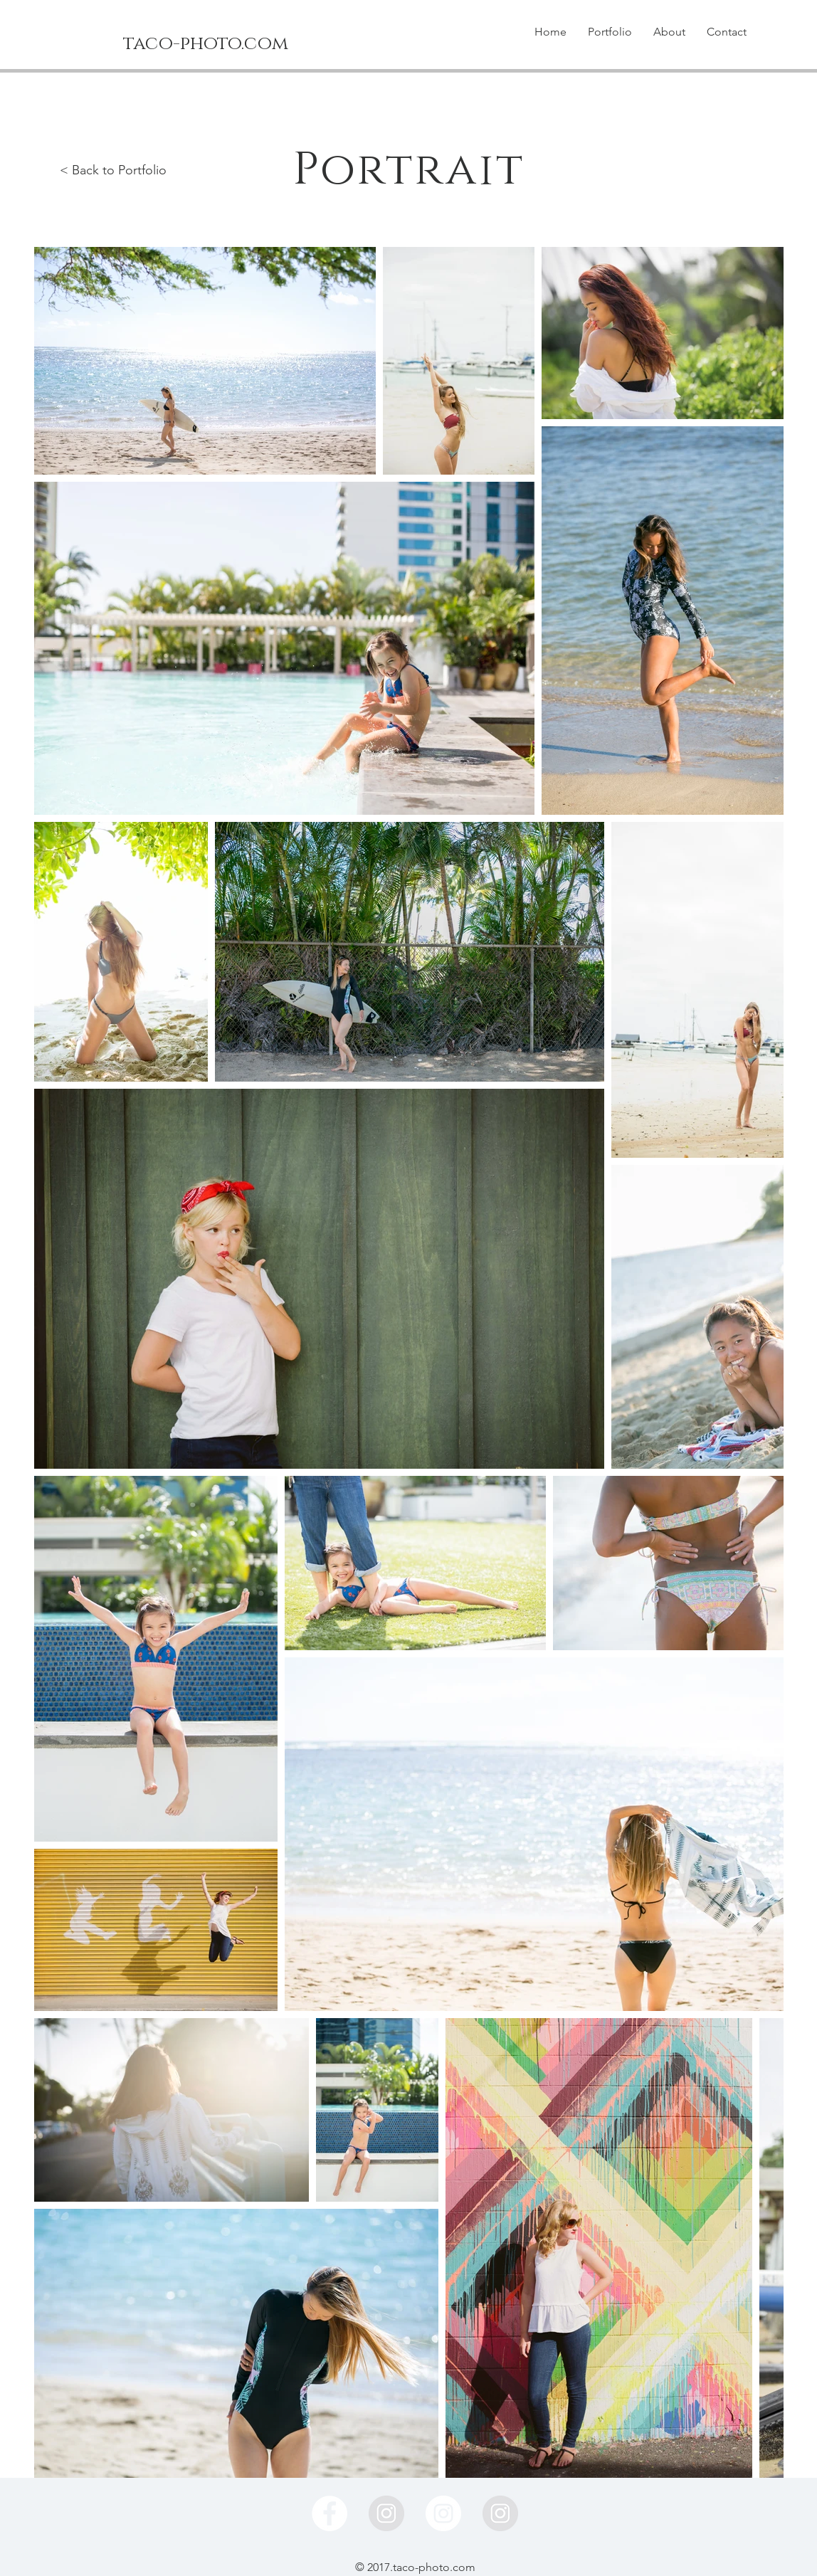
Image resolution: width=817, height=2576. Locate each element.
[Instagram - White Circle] (443, 2513)
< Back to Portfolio (113, 170)
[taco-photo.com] (205, 44)
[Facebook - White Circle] (329, 2513)
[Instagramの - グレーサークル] (386, 2513)
